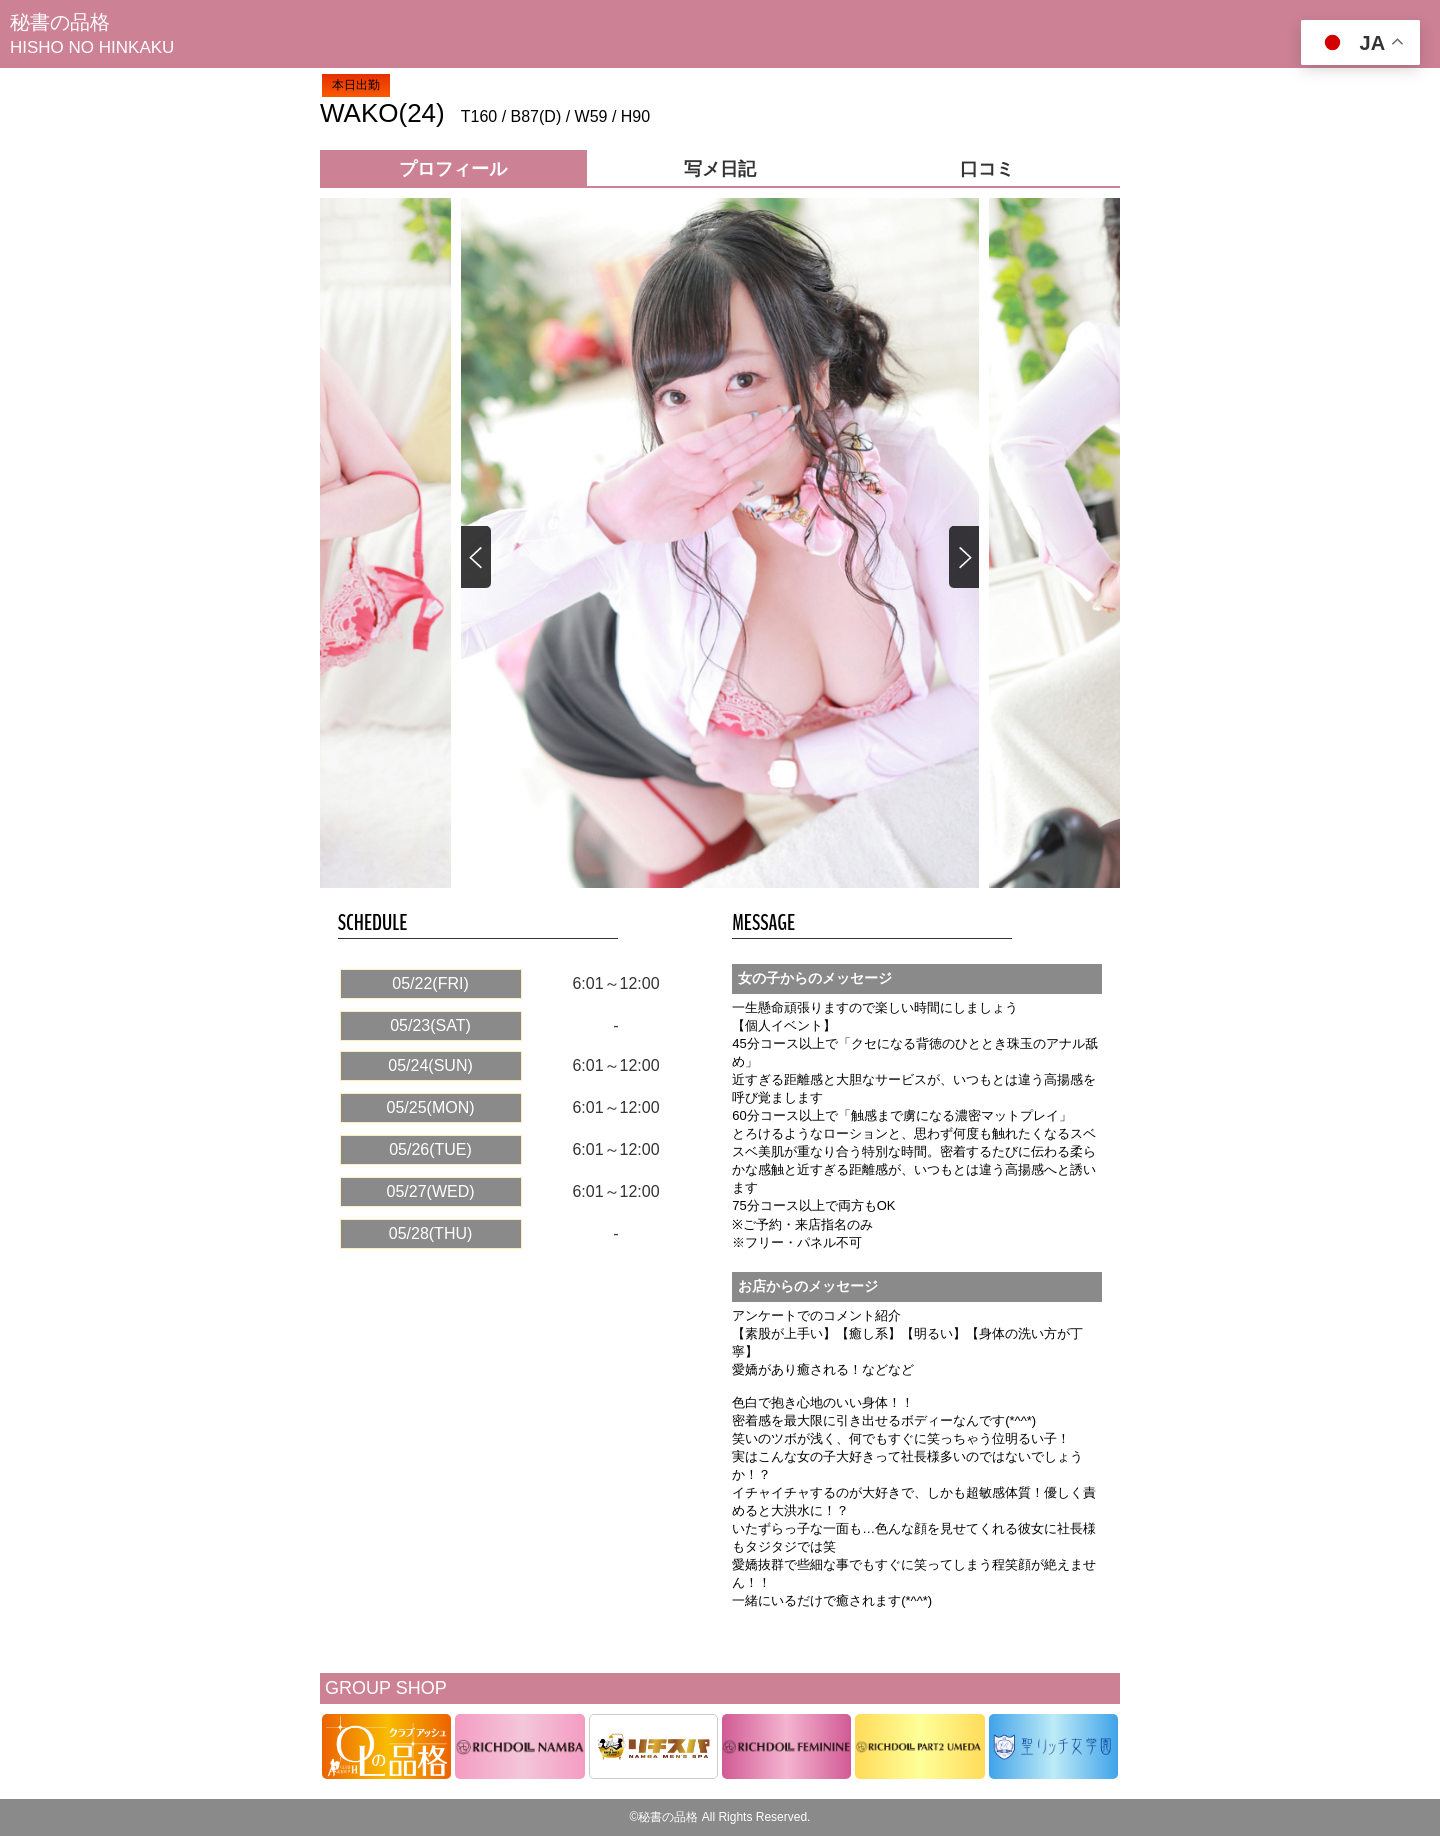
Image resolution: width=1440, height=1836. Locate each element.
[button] (963, 558)
